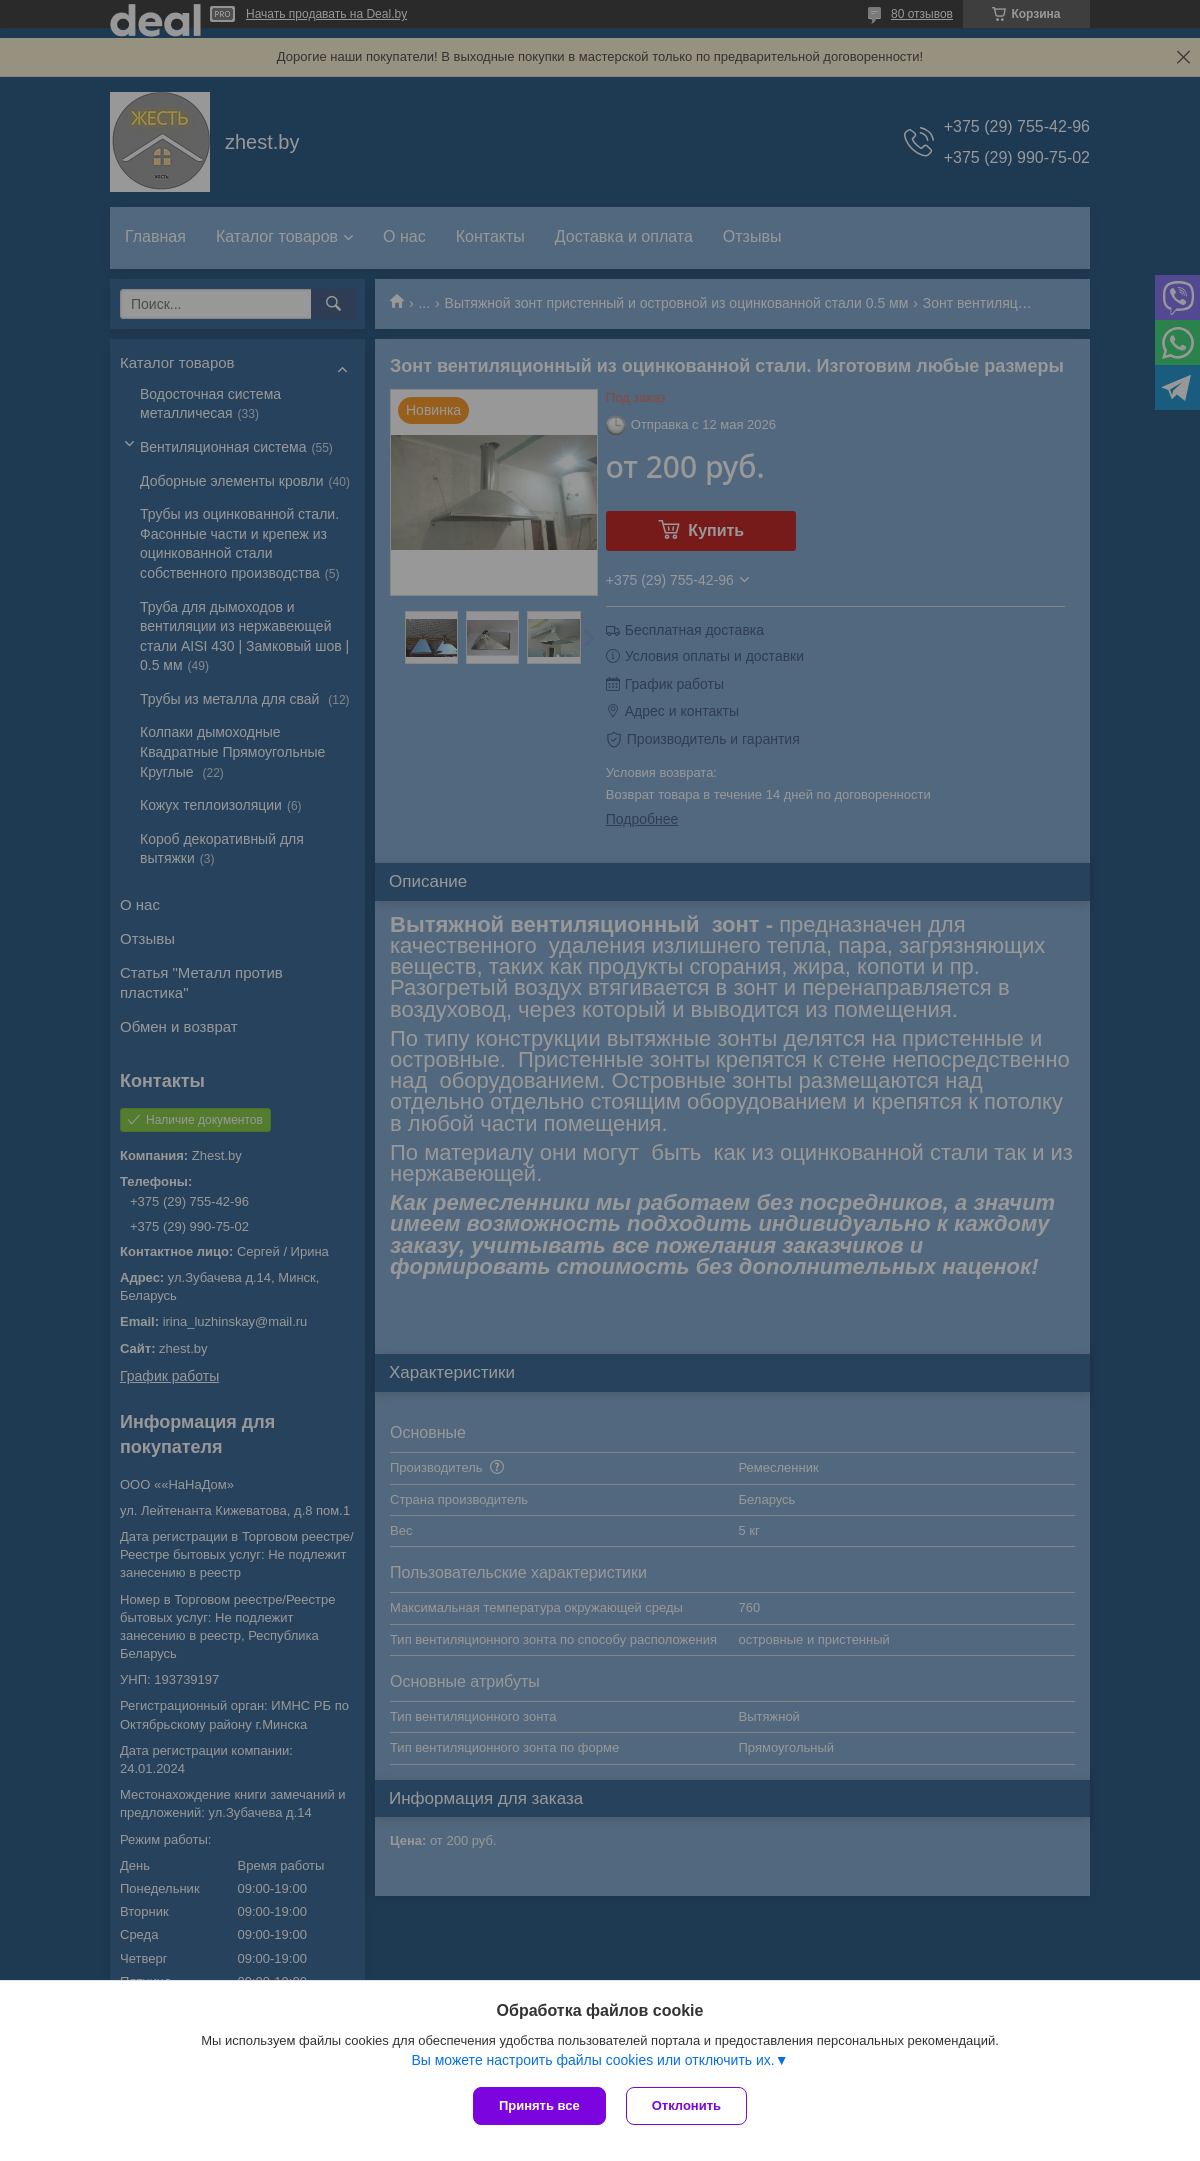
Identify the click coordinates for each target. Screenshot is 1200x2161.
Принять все (539, 2105)
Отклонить (686, 2105)
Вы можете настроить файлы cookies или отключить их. (592, 2060)
